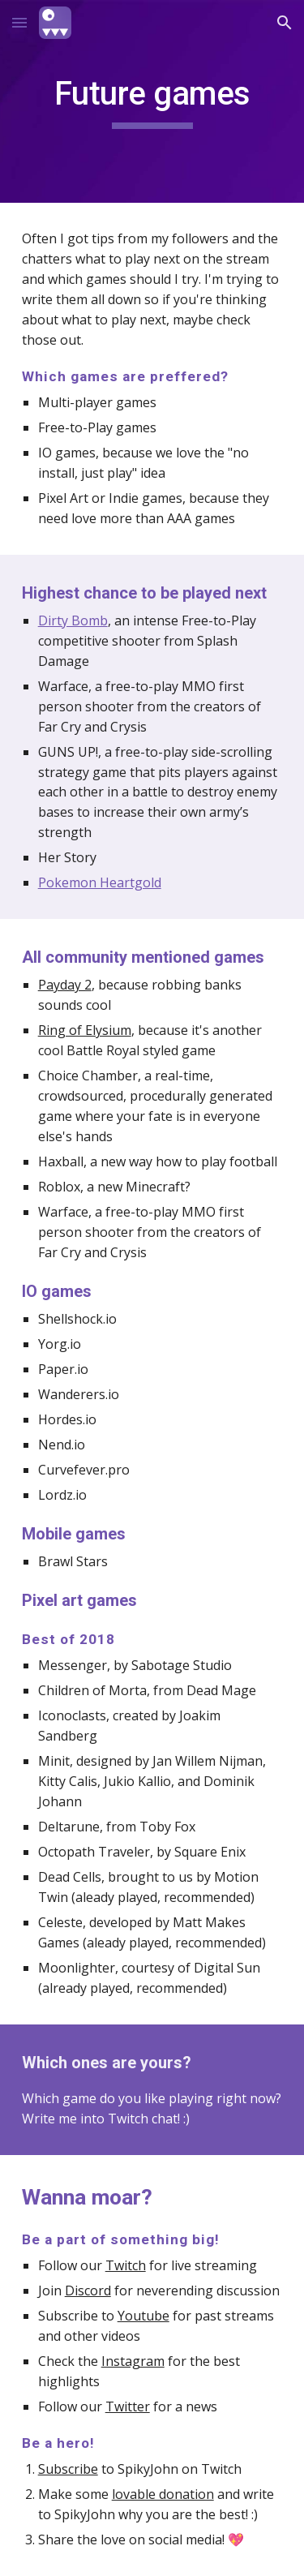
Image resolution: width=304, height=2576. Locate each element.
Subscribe (68, 2469)
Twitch (125, 2265)
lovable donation (163, 2494)
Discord (88, 2290)
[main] (152, 101)
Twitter (127, 2406)
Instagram (133, 2361)
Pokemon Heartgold (99, 882)
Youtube (143, 2316)
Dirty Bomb (73, 620)
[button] (19, 22)
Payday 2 (65, 985)
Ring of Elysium (84, 1030)
